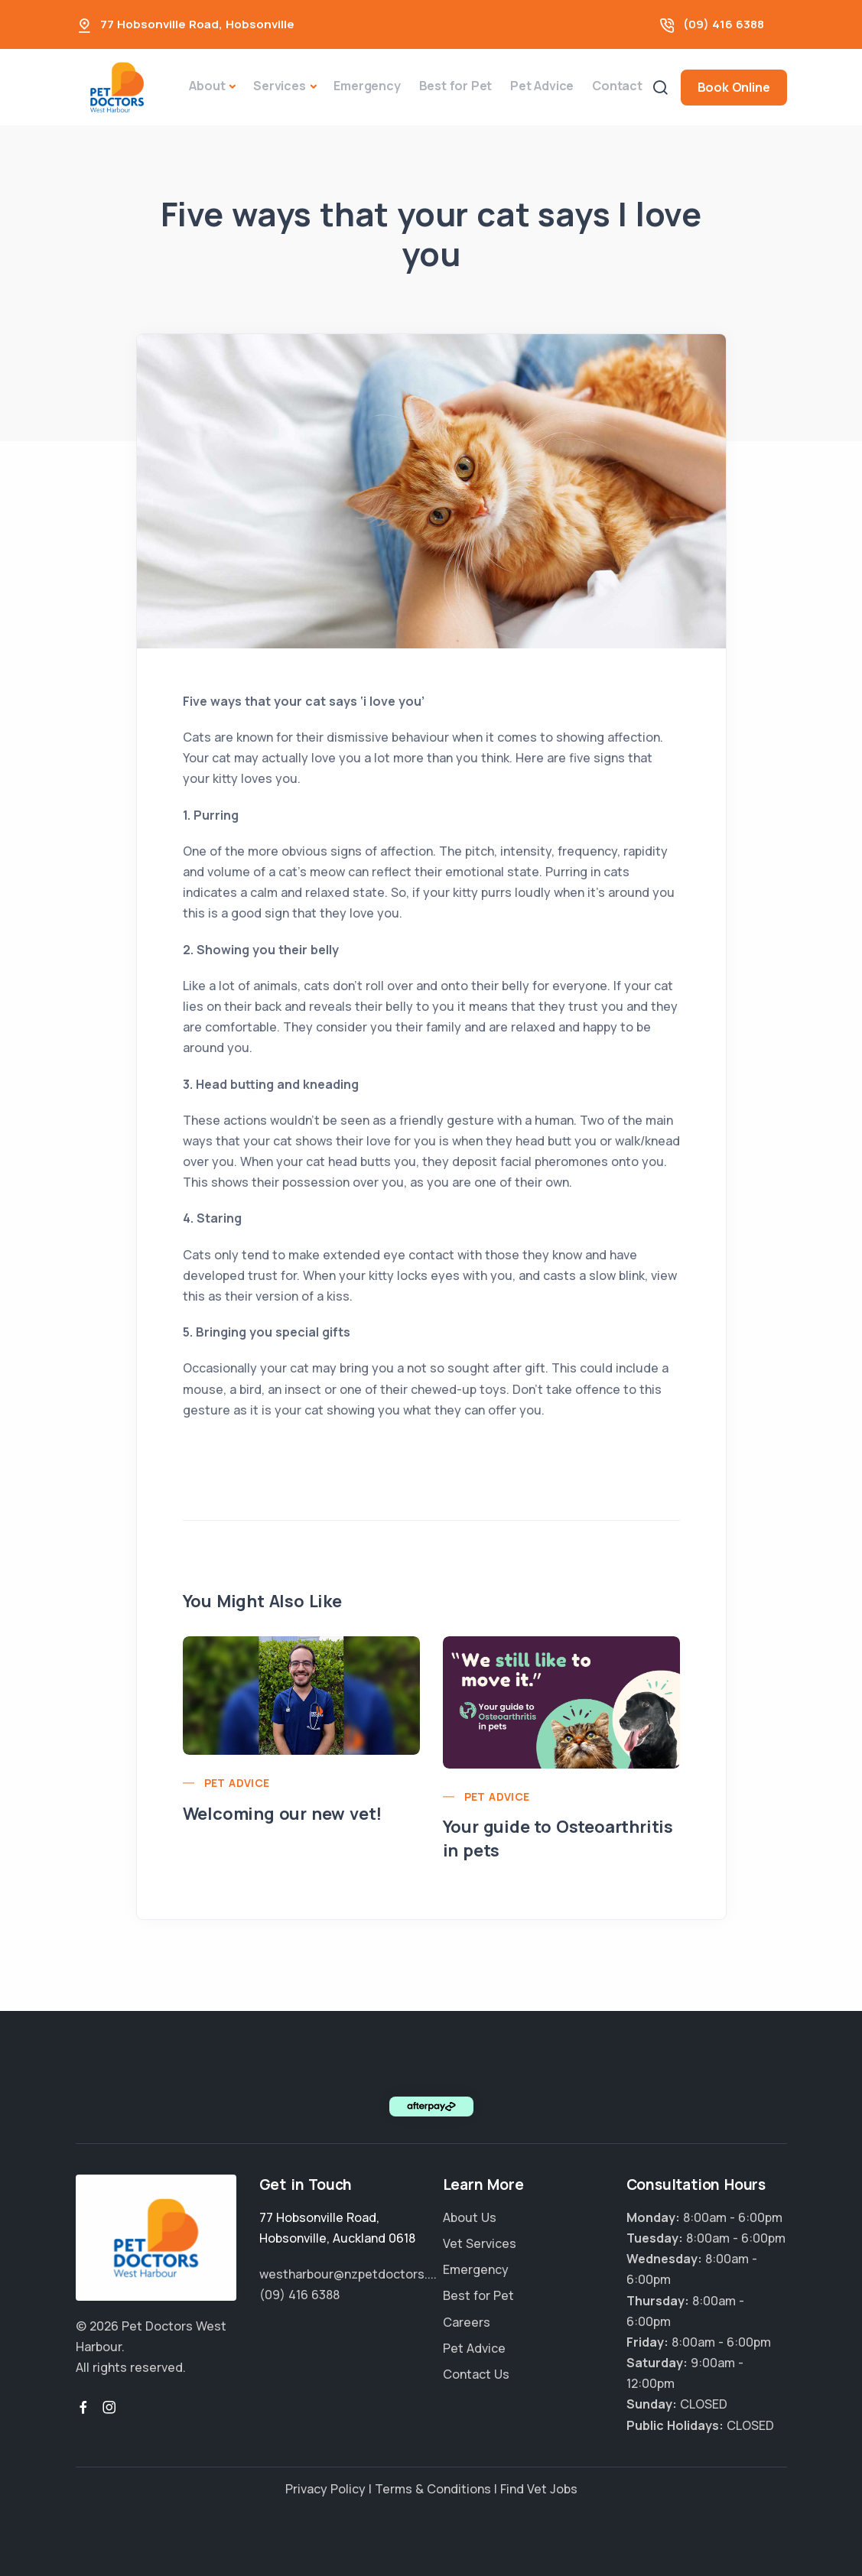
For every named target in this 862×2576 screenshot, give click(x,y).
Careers (466, 2322)
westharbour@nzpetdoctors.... (348, 2274)
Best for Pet (456, 85)
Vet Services (479, 2243)
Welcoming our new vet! (282, 1813)
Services (279, 85)
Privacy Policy (325, 2488)
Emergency (366, 85)
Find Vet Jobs (538, 2488)
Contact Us (476, 2374)
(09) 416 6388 (723, 24)
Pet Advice (542, 85)
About (207, 85)
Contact (617, 85)
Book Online (734, 87)
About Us (469, 2217)
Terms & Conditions (433, 2488)
